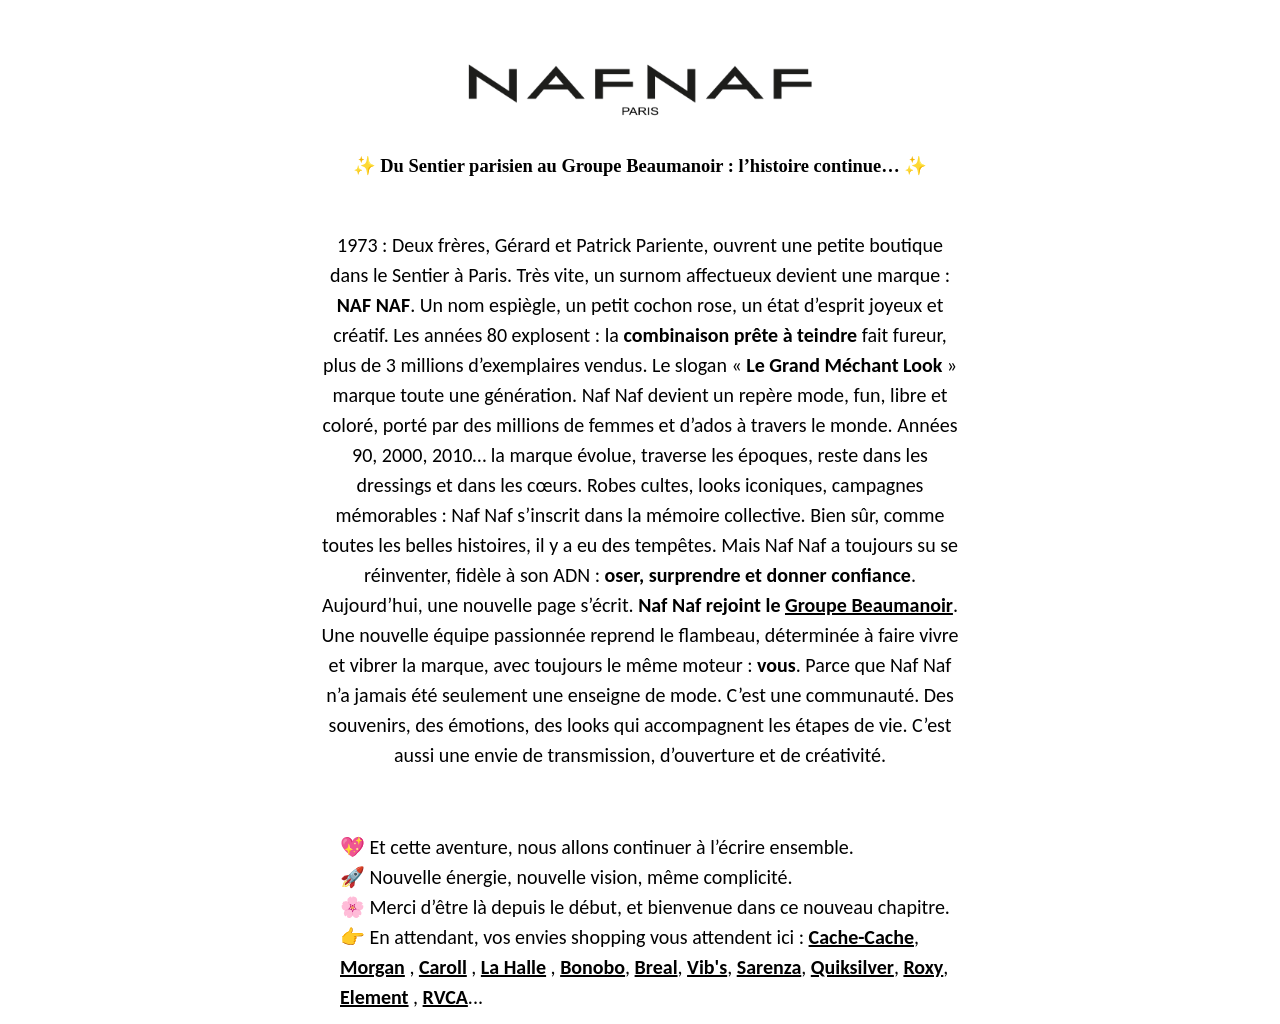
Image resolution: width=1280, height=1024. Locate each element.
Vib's (707, 967)
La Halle (513, 967)
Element (374, 997)
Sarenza (769, 967)
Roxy (923, 967)
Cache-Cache (861, 937)
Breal (656, 967)
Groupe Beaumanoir (869, 605)
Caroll (443, 967)
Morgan (372, 967)
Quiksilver (852, 967)
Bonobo (592, 967)
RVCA (445, 997)
